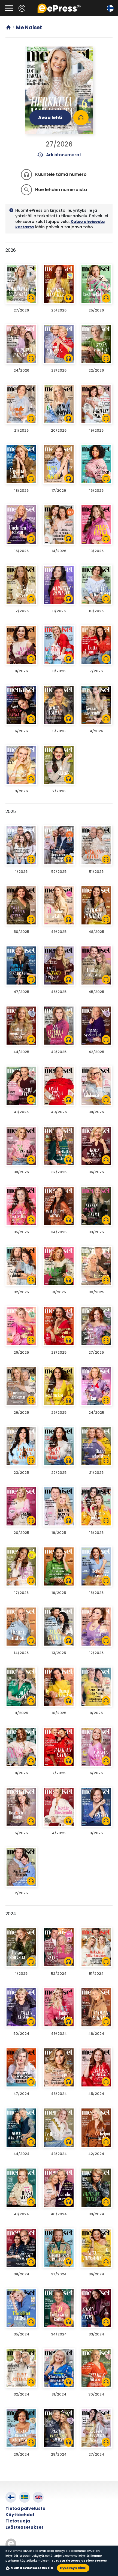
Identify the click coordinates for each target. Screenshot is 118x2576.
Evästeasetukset (24, 2527)
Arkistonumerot (59, 155)
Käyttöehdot (20, 2515)
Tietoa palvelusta (25, 2508)
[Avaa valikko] (8, 8)
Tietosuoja (17, 2521)
